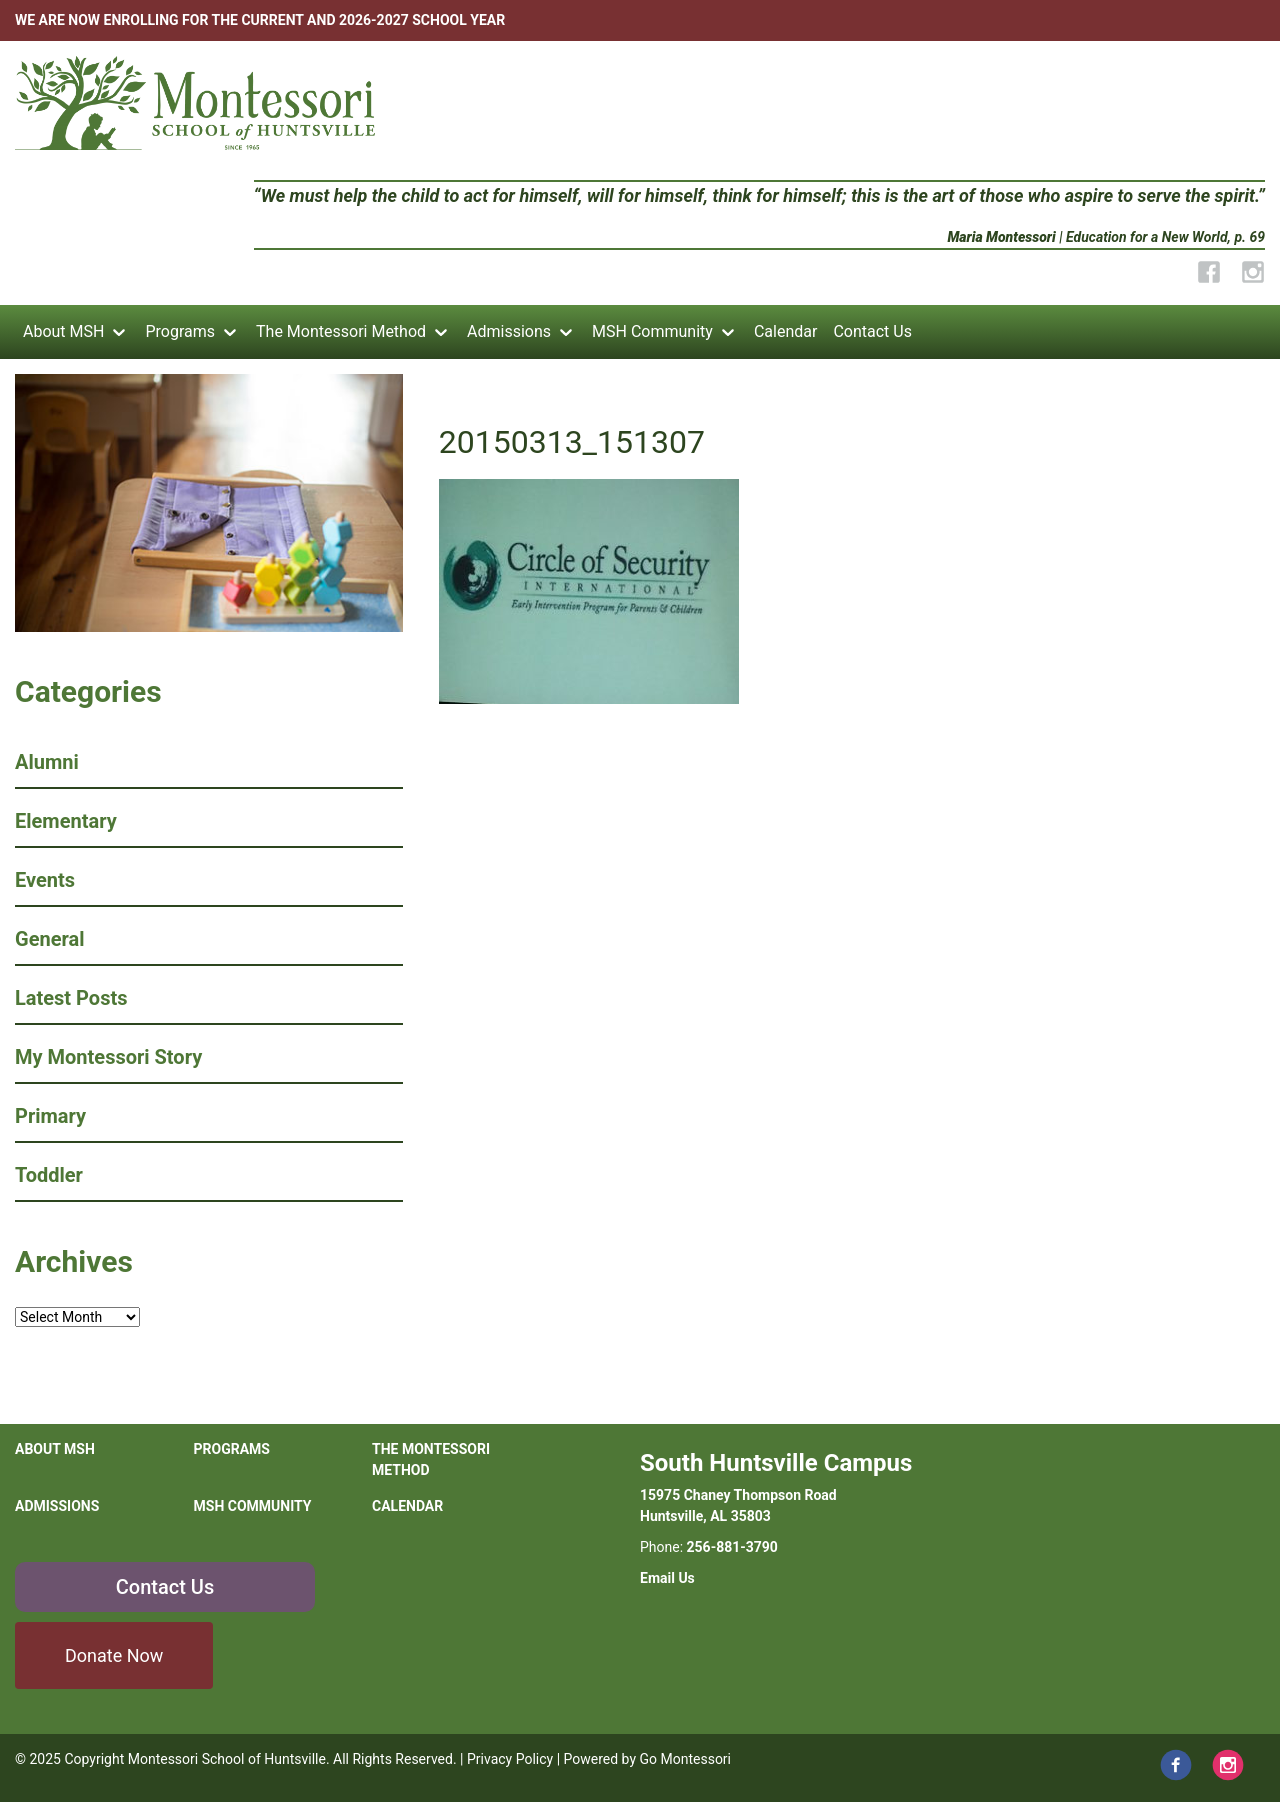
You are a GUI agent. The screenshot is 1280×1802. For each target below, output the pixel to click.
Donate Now (114, 1655)
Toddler (49, 1175)
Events (45, 880)
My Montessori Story (108, 1057)
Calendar (785, 331)
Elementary (66, 821)
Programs (180, 331)
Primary (50, 1116)
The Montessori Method (341, 331)
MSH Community (652, 331)
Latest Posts (71, 998)
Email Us (667, 1578)
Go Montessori (686, 1759)
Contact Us (872, 331)
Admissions (509, 331)
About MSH (63, 331)
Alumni (47, 762)
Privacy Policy (510, 1759)
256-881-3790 (732, 1547)
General (49, 939)
